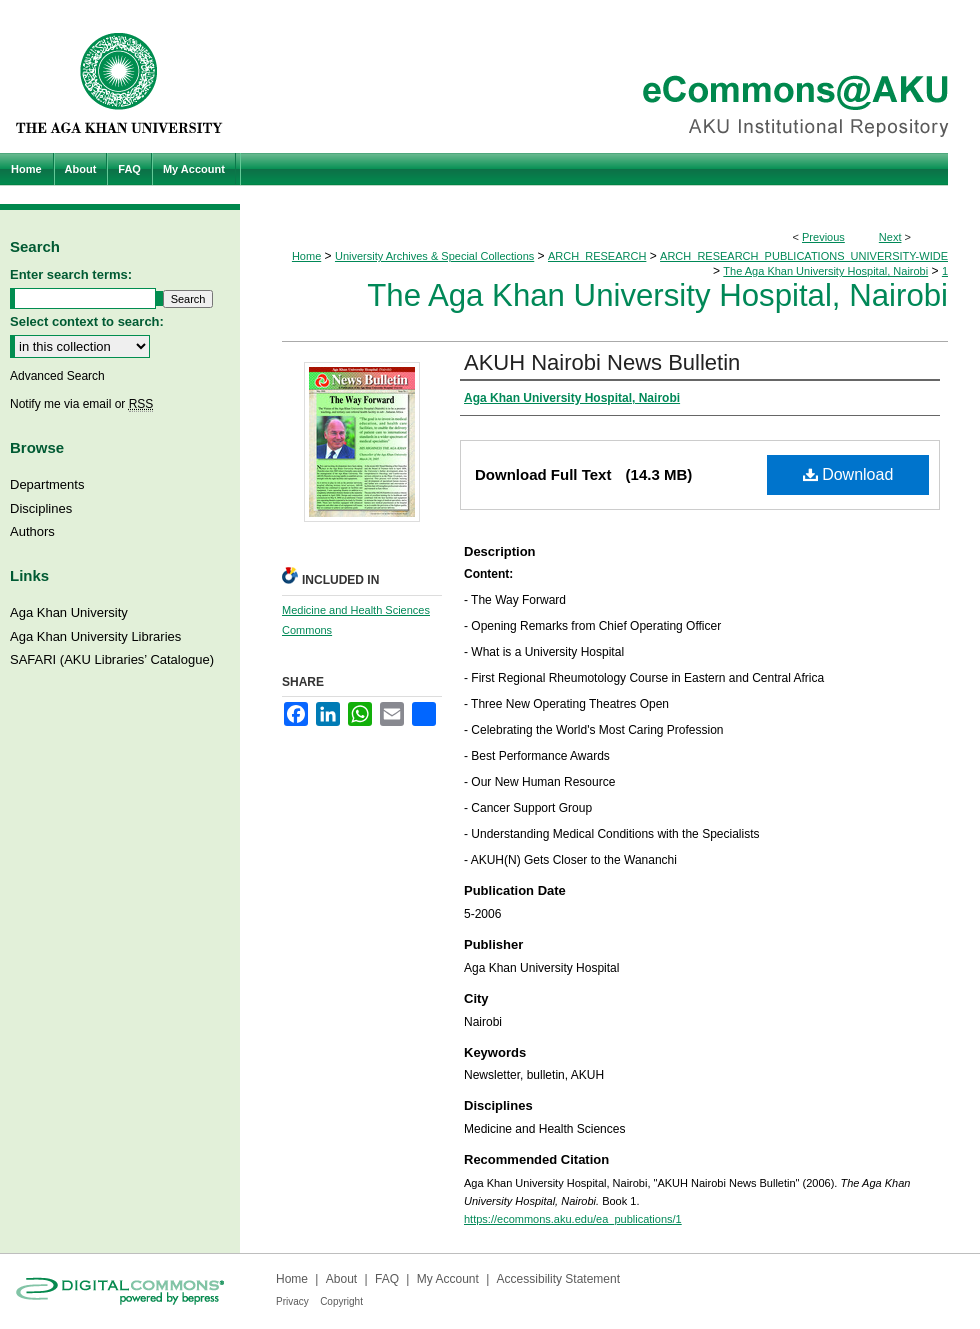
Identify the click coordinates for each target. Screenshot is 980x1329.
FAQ (387, 1279)
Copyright (341, 1301)
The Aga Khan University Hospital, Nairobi (825, 271)
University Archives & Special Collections (434, 256)
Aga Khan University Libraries (95, 636)
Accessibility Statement (558, 1279)
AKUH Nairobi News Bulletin (602, 362)
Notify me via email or (81, 404)
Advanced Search (57, 376)
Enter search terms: (71, 274)
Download (848, 474)
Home (306, 256)
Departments (47, 484)
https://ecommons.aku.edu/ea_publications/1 (573, 1219)
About (341, 1279)
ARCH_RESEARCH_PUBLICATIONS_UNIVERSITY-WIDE (804, 256)
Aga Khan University (69, 612)
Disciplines (41, 508)
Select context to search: (87, 321)
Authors (32, 531)
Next (890, 237)
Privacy (292, 1301)
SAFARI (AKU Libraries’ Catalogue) (112, 659)
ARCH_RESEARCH (597, 256)
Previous (823, 237)
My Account (448, 1279)
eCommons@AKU (610, 76)
